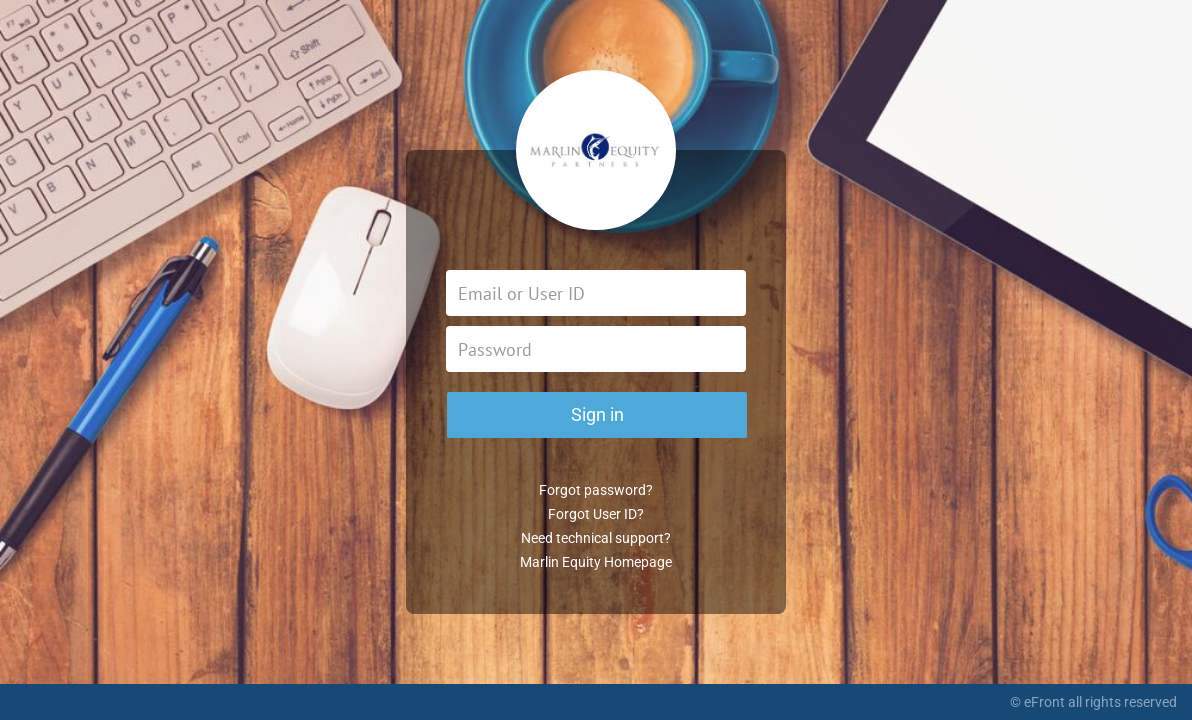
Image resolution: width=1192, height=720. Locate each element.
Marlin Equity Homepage (596, 562)
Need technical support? (596, 538)
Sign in (597, 414)
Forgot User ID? (596, 514)
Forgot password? (596, 490)
